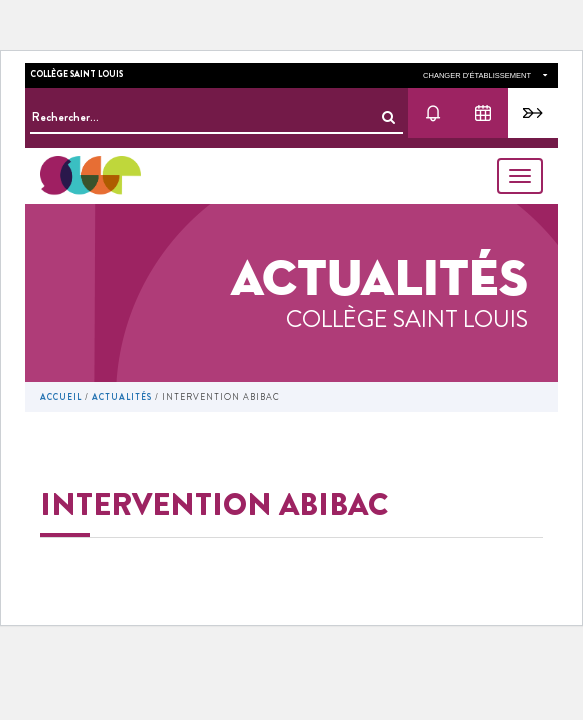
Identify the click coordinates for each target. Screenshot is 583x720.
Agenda (483, 113)
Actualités (122, 397)
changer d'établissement (485, 75)
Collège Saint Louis (76, 74)
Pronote (533, 113)
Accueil (61, 397)
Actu (433, 113)
